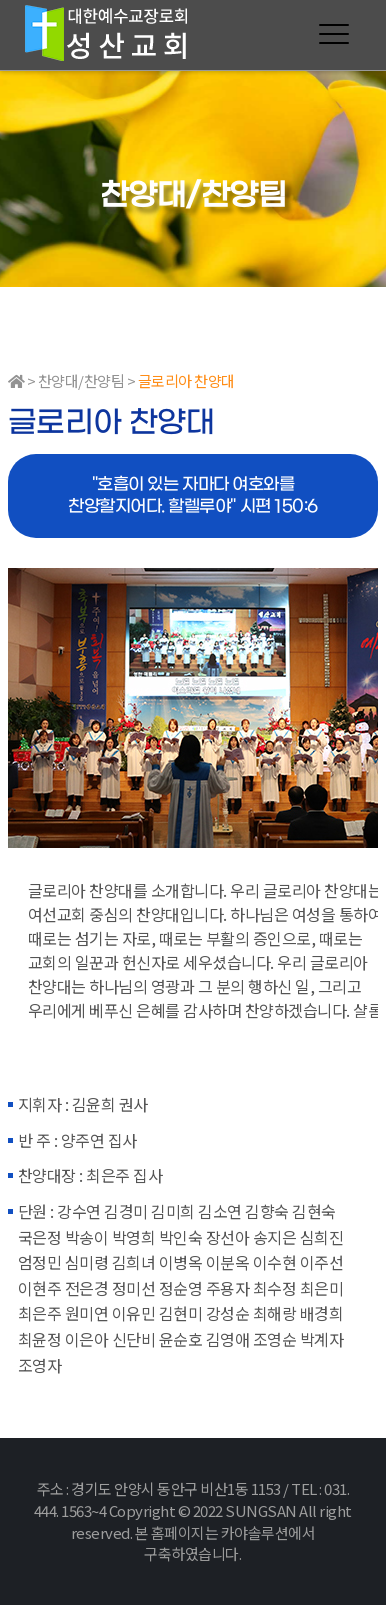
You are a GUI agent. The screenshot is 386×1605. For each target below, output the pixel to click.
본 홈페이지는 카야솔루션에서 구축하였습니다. (225, 1543)
